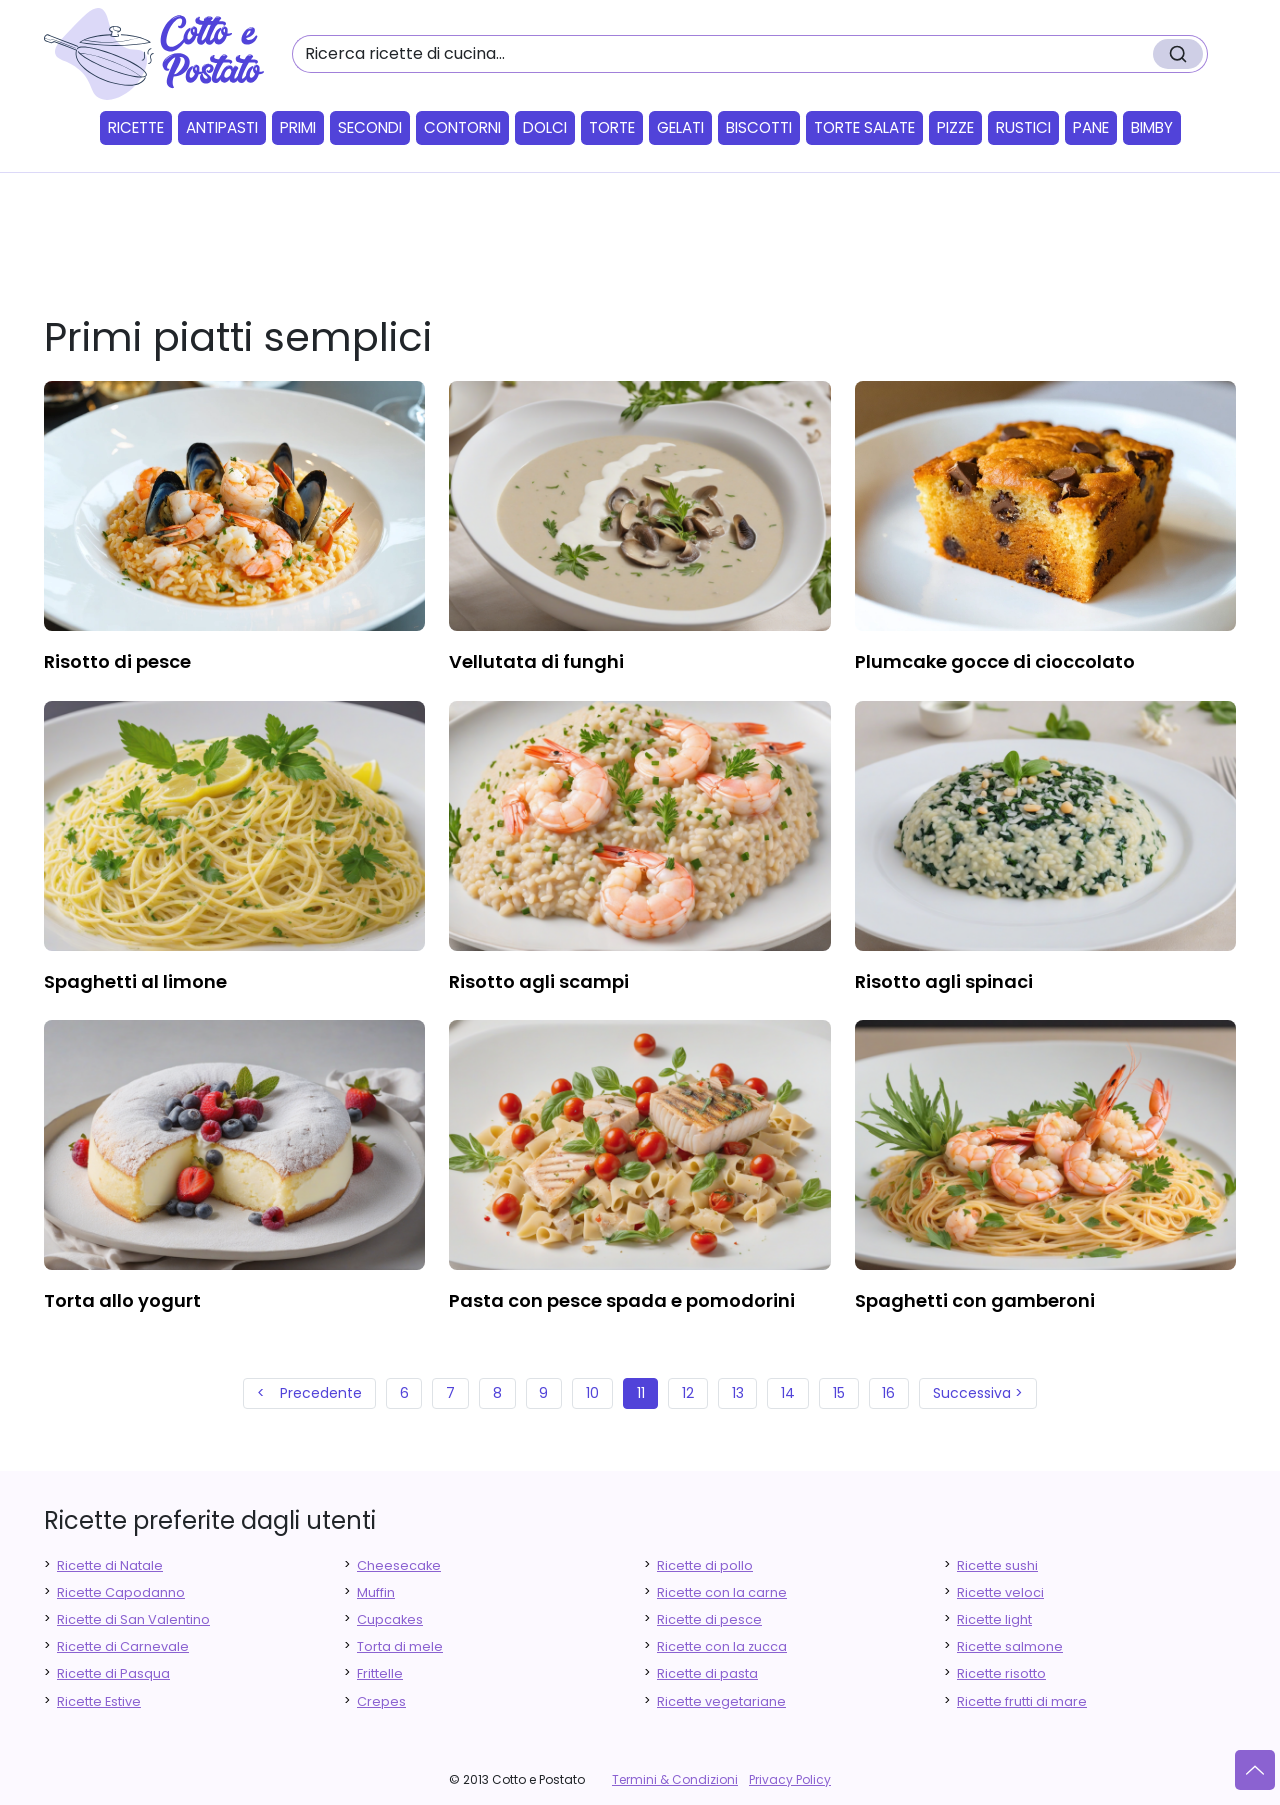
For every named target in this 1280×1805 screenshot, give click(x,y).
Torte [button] (612, 127)
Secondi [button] (370, 127)
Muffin (376, 1592)
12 (688, 1393)
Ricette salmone (1010, 1646)
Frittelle (380, 1673)
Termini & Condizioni (675, 1779)
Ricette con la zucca (722, 1646)
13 (738, 1393)
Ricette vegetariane (721, 1701)
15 (839, 1393)
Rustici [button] (1023, 127)
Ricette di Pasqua (113, 1673)
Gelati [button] (680, 127)
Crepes (381, 1701)
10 (592, 1393)
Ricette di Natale (110, 1565)
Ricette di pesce (709, 1619)
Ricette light (994, 1619)
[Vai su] (1255, 1770)
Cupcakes (390, 1619)
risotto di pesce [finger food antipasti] (117, 661)
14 (788, 1393)
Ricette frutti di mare (1022, 1701)
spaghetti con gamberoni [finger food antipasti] (975, 1300)
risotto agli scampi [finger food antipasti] (539, 981)
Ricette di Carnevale (123, 1646)
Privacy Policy (790, 1779)
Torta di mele (400, 1646)
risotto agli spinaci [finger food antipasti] (944, 981)
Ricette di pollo (705, 1565)
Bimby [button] (1152, 127)
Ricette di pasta (707, 1673)
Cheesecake (399, 1565)
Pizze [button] (955, 127)
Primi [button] (298, 127)
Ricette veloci (1000, 1592)
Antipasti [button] (222, 127)
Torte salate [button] (864, 127)
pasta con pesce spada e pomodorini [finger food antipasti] (622, 1300)
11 (641, 1393)
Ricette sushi (997, 1565)
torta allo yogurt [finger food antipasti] (122, 1300)
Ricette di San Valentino (133, 1619)
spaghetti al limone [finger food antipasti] (135, 981)
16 (888, 1393)
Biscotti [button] (759, 127)
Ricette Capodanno (121, 1592)
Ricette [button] (136, 127)
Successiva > (978, 1393)
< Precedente (309, 1393)
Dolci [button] (545, 127)
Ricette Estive (99, 1701)
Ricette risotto (1001, 1673)
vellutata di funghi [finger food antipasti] (536, 661)
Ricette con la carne (722, 1592)
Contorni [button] (462, 127)
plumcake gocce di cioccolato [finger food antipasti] (995, 661)
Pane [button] (1091, 127)
